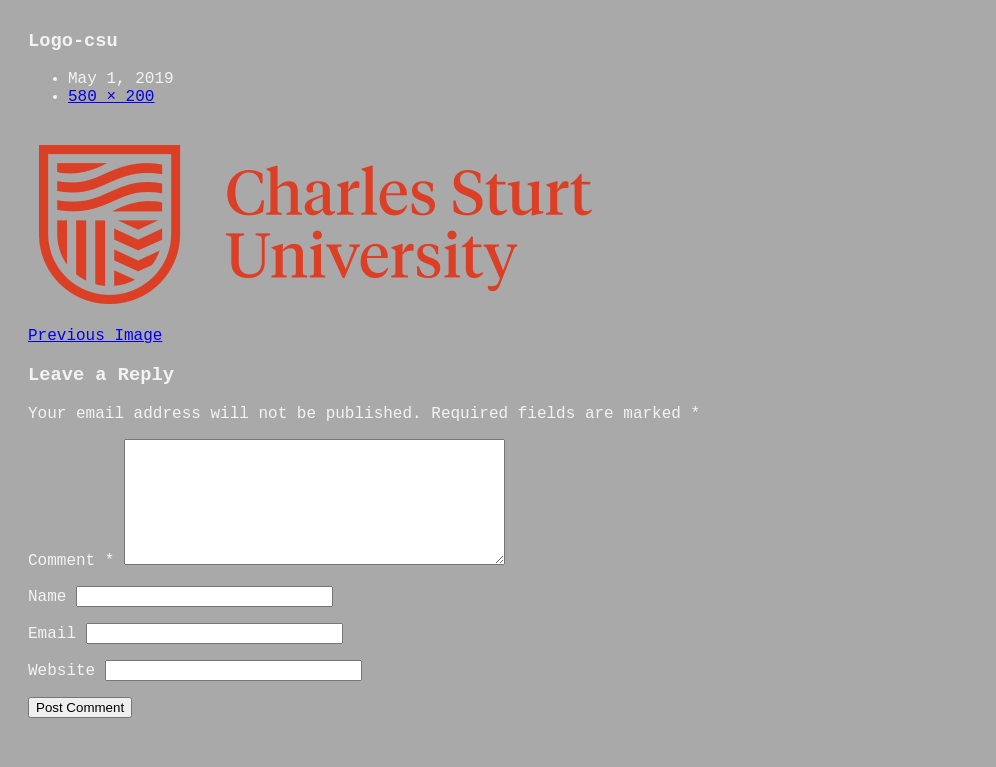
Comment (71, 585)
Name (47, 621)
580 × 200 (111, 97)
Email (52, 658)
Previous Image (95, 336)
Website (61, 695)
